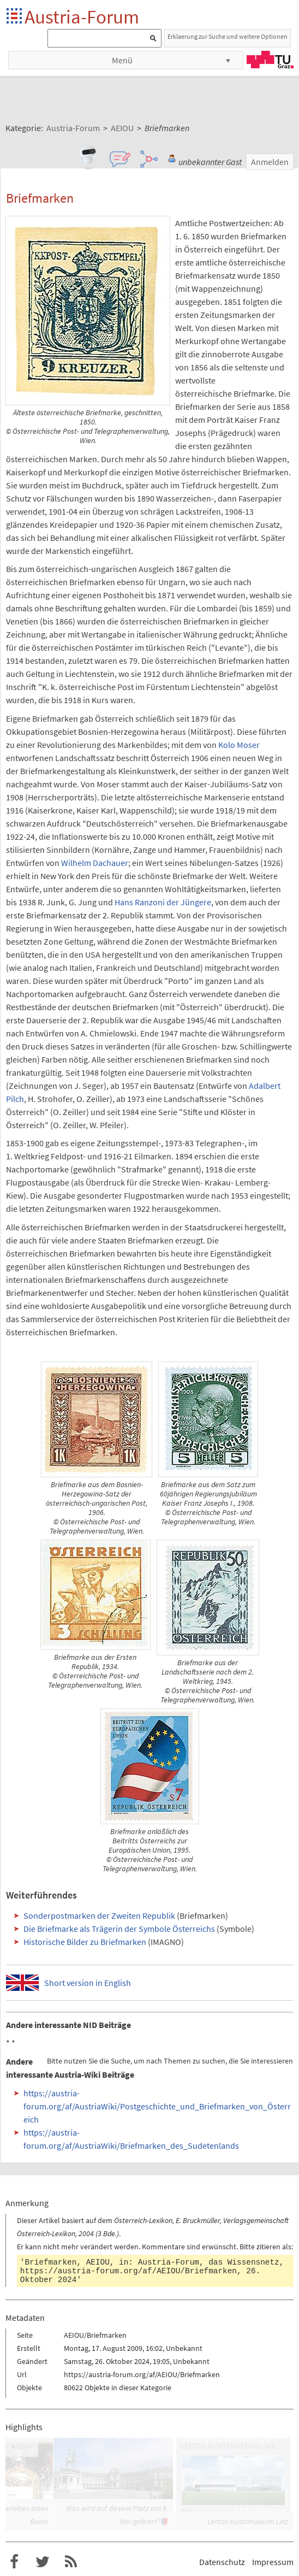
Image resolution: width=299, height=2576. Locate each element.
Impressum (273, 2561)
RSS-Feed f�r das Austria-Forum (71, 2562)
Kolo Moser (239, 744)
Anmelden (270, 161)
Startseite (15, 16)
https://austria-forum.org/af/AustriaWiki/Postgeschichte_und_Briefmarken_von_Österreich (157, 2106)
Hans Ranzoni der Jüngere (163, 902)
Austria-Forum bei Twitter (42, 2562)
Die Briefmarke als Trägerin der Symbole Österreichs (119, 1928)
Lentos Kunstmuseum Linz (247, 2521)
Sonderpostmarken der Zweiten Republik (99, 1915)
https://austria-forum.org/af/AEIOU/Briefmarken (128, 2271)
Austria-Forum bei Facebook (14, 2562)
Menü (122, 60)
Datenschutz (222, 2561)
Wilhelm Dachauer (94, 862)
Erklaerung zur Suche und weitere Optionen (228, 36)
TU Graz (270, 59)
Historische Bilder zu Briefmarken (84, 1941)
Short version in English (87, 1982)
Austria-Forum (82, 16)
